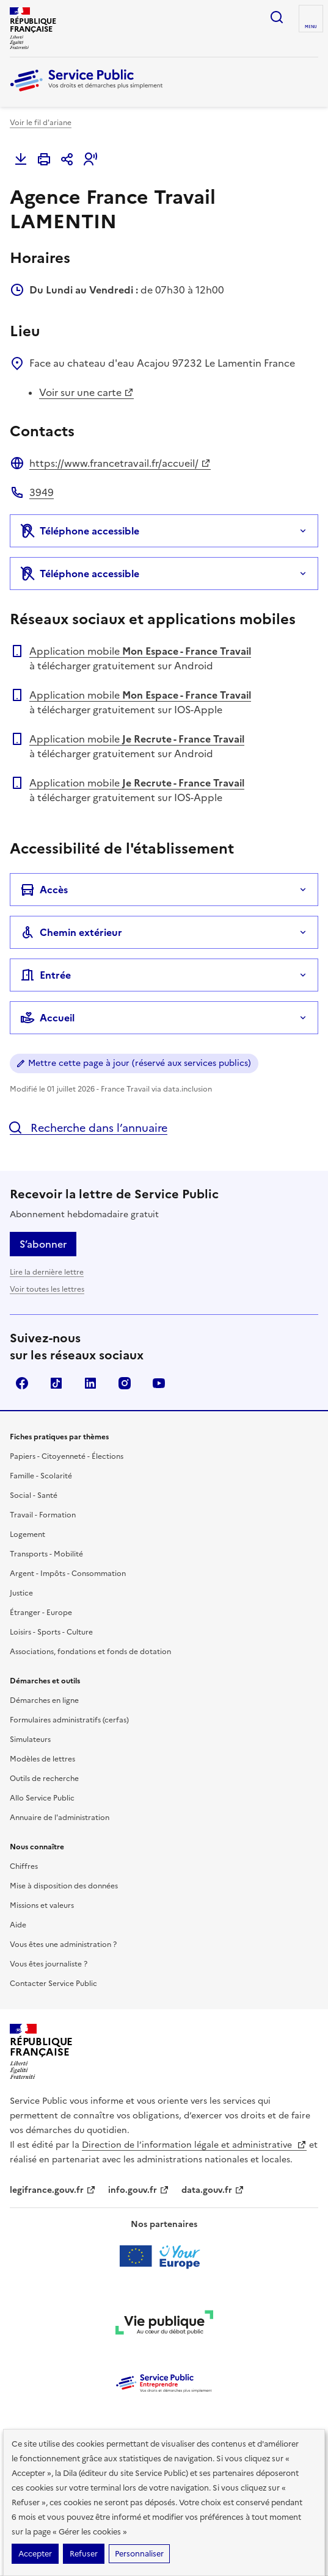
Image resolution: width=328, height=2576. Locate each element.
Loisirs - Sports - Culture (51, 1632)
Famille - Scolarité (41, 1475)
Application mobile (140, 651)
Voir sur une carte (86, 392)
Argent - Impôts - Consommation (68, 1573)
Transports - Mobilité (46, 1554)
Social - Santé (33, 1495)
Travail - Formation (43, 1514)
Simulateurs (30, 1739)
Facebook (22, 1383)
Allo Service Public (42, 1798)
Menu (311, 27)
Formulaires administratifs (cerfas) (69, 1719)
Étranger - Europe (41, 1612)
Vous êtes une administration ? (63, 1944)
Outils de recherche (44, 1778)
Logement (27, 1534)
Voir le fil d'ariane (40, 122)
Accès (44, 889)
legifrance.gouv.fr (53, 2190)
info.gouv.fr (138, 2190)
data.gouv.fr (212, 2190)
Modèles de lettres (42, 1759)
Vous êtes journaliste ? (48, 1964)
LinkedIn (90, 1383)
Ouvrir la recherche (276, 17)
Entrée (45, 975)
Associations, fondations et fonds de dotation (90, 1651)
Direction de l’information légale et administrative (194, 2145)
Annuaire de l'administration (59, 1817)
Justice (21, 1593)
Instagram (124, 1383)
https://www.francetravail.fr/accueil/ (120, 463)
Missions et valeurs (42, 1905)
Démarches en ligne (44, 1700)
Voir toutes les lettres (47, 1289)
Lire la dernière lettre (47, 1272)
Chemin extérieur (71, 932)
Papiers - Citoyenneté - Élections (66, 1456)
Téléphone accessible (79, 530)
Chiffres (24, 1866)
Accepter (35, 2554)
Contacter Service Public (53, 1983)
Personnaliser (139, 2554)
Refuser (84, 2554)
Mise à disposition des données (64, 1885)
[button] (90, 159)
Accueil (47, 1017)
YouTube (159, 1383)
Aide (18, 1924)
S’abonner (43, 1244)
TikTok (56, 1383)
